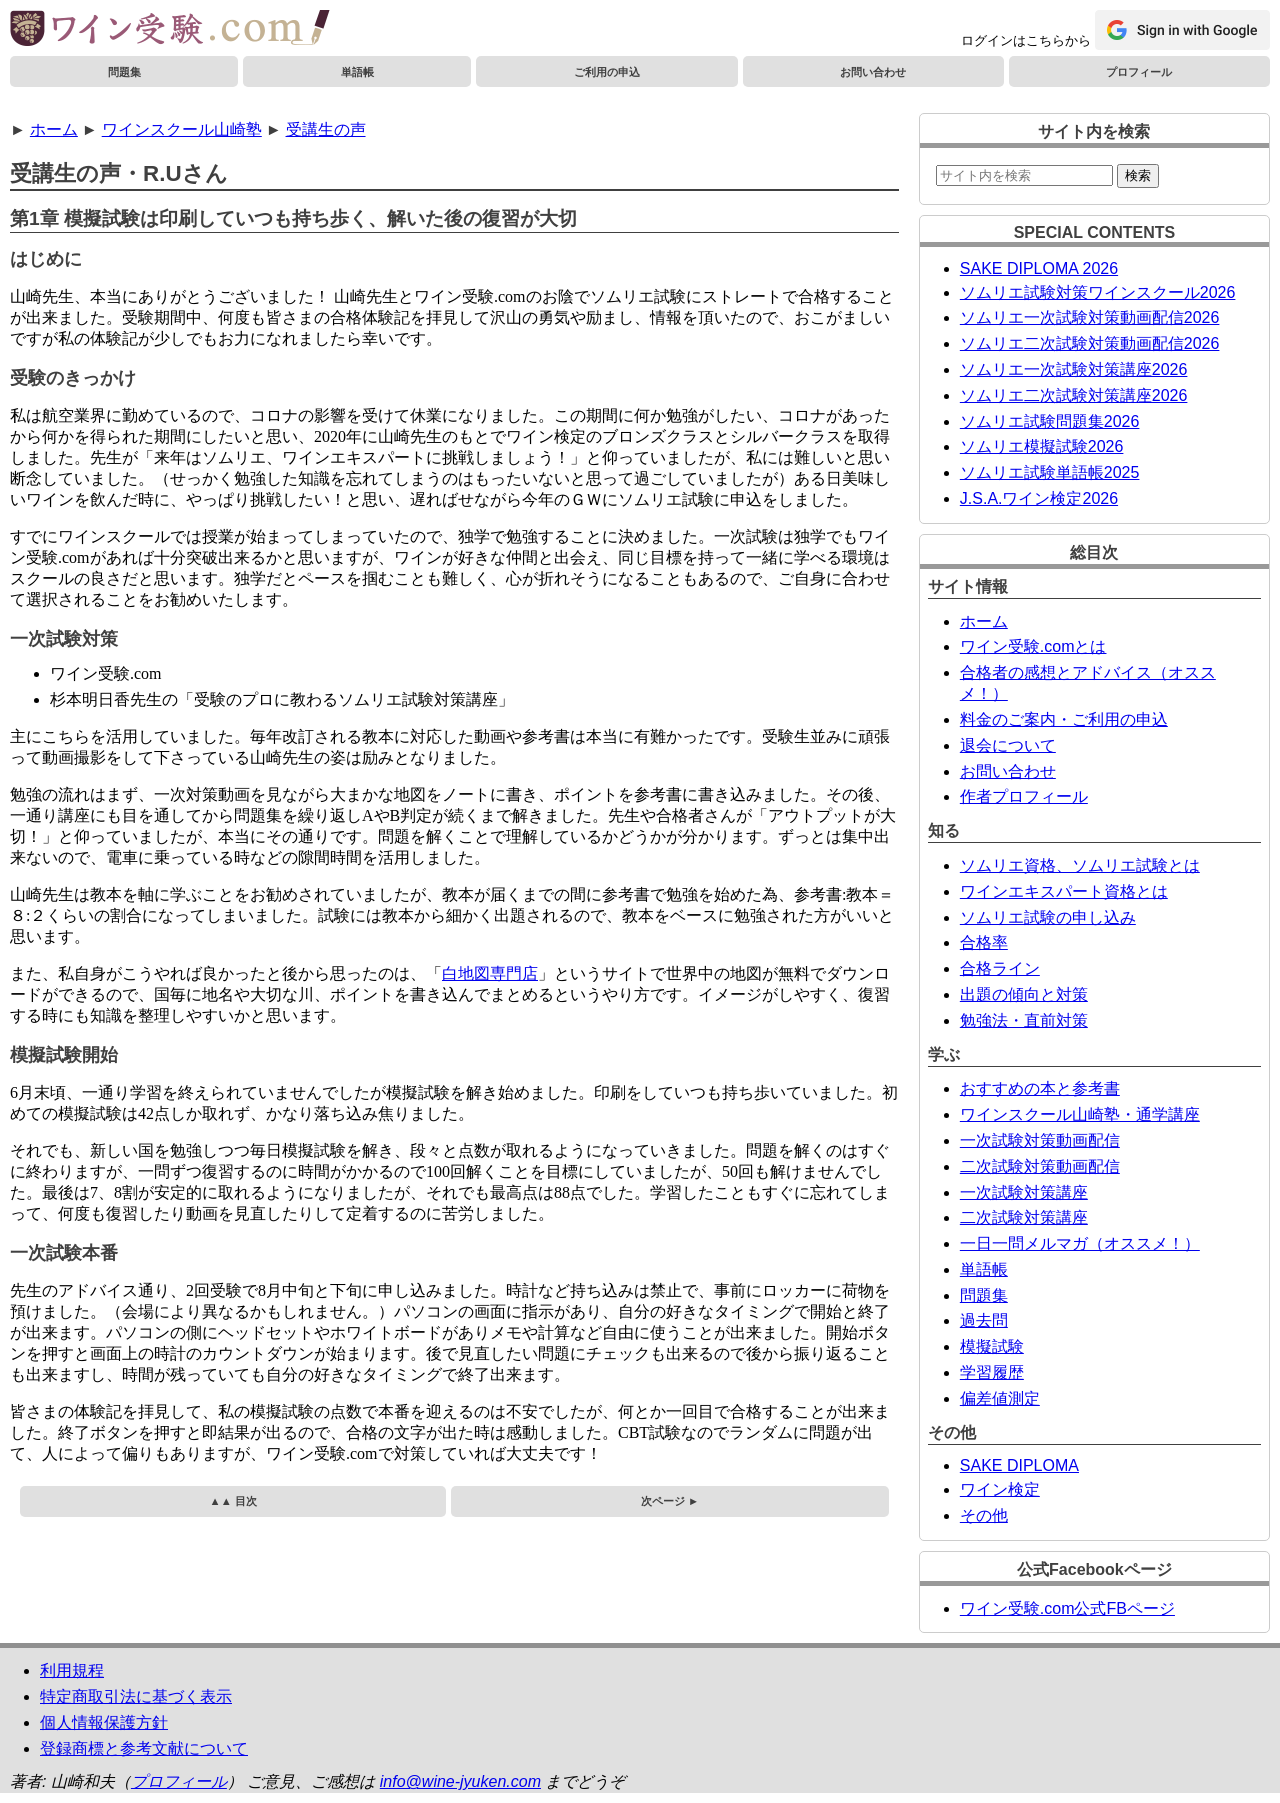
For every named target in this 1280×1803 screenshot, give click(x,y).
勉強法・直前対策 (1024, 1020)
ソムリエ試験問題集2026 (1050, 421)
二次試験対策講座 (1024, 1217)
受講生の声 (326, 129)
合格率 (984, 942)
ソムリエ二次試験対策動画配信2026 (1090, 343)
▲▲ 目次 (233, 1501)
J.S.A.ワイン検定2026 (1039, 498)
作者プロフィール (1024, 796)
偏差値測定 (1000, 1398)
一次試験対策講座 (1024, 1192)
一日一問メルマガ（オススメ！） (1080, 1243)
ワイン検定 (1000, 1489)
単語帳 (357, 72)
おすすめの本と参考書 (1040, 1088)
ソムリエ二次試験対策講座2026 (1074, 395)
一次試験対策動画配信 (1040, 1140)
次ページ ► (670, 1501)
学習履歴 (992, 1372)
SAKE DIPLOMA (1019, 1465)
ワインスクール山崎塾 (182, 129)
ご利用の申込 (607, 72)
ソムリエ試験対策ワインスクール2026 (1098, 292)
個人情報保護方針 (104, 1722)
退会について (1008, 745)
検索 (1138, 175)
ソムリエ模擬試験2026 (1042, 446)
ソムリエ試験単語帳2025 (1050, 472)
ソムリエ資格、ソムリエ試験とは (1080, 865)
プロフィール (1139, 72)
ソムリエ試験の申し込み (1048, 917)
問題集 (124, 72)
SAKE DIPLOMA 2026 (1039, 268)
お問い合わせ (873, 72)
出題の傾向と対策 (1024, 994)
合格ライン (1000, 968)
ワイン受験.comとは (1033, 646)
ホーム (54, 129)
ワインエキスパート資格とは (1064, 891)
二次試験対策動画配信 (1040, 1166)
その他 (984, 1515)
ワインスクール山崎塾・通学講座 (1080, 1114)
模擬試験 (992, 1346)
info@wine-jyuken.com (460, 1781)
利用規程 (72, 1670)
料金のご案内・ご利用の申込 (1064, 719)
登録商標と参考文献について (144, 1748)
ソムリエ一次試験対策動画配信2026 (1090, 317)
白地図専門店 (490, 973)
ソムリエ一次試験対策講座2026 (1074, 369)
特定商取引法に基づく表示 (136, 1696)
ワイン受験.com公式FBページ (1067, 1608)
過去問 (984, 1320)
